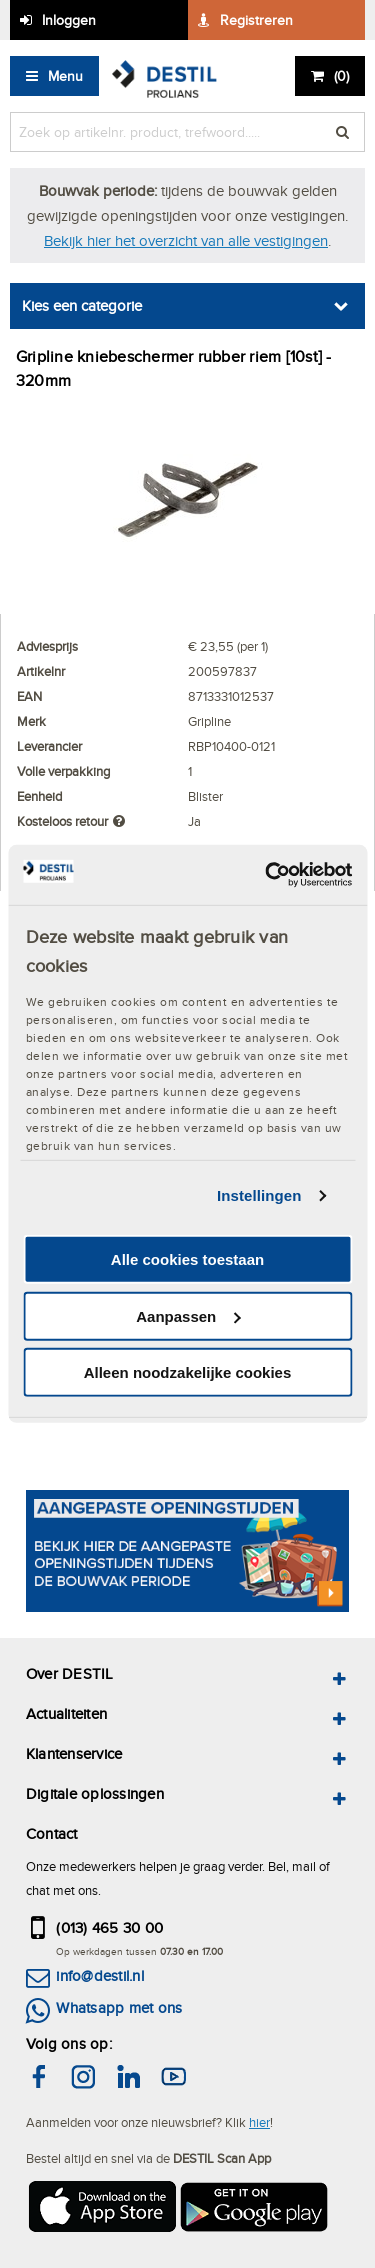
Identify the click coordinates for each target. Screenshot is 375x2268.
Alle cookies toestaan (187, 1259)
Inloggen (69, 20)
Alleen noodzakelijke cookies (188, 1372)
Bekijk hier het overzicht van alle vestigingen (186, 240)
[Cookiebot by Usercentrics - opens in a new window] (267, 875)
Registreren (256, 20)
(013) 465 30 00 (109, 1927)
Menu (65, 76)
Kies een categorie (82, 305)
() (341, 76)
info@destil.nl (99, 1975)
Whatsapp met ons (119, 2007)
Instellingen (259, 1195)
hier (259, 2122)
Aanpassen (188, 1316)
